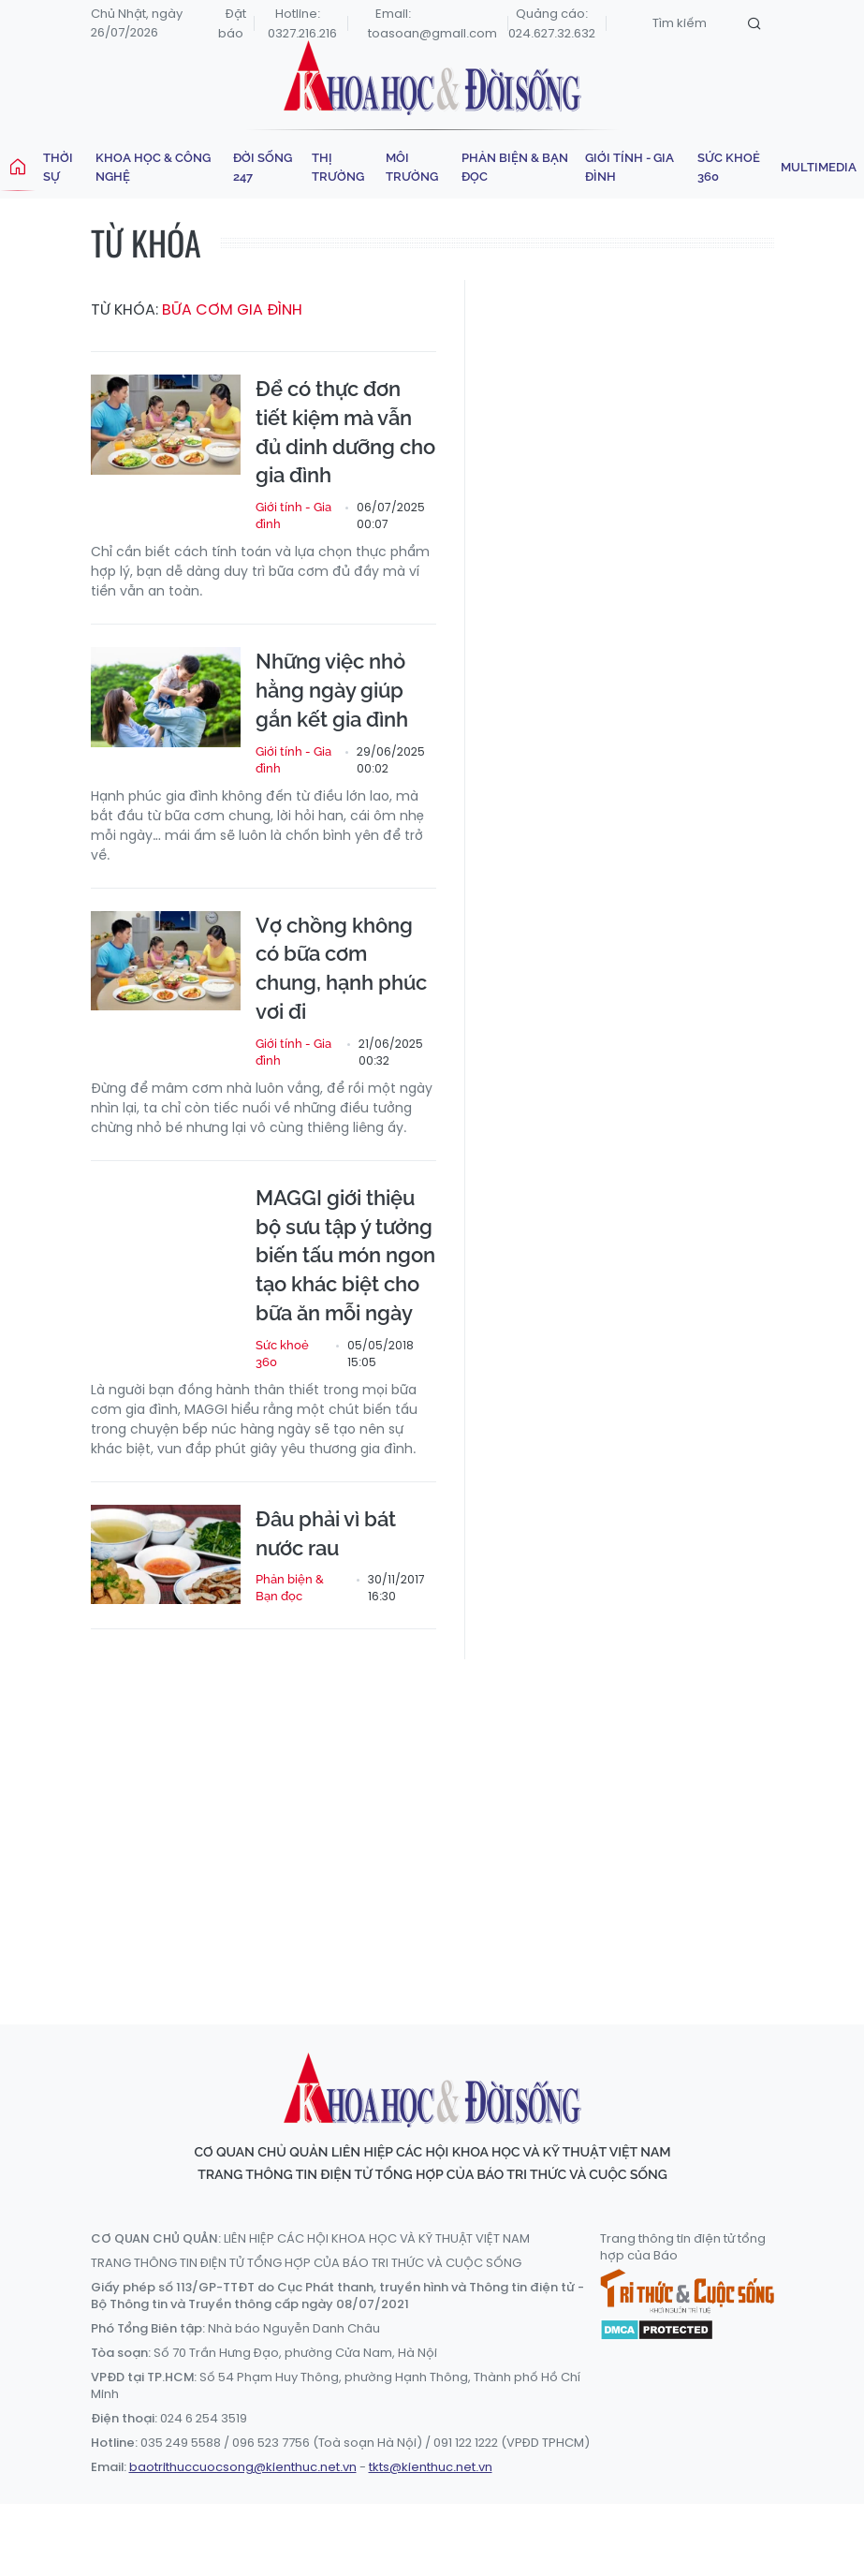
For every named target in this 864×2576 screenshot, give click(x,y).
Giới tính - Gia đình (629, 167)
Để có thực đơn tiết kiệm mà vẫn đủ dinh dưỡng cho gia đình (345, 431)
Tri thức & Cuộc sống (687, 2291)
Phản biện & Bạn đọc (514, 167)
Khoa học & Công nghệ (153, 167)
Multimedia (819, 167)
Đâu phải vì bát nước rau (326, 1533)
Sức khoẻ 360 (728, 167)
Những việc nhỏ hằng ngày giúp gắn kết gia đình (334, 690)
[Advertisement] (477, 1824)
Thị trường (338, 167)
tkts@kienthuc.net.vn (430, 2467)
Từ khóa (146, 242)
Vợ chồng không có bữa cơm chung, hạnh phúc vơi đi (341, 968)
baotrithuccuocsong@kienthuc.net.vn (243, 2467)
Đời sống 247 (262, 167)
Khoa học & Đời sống (432, 77)
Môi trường (412, 167)
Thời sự (58, 167)
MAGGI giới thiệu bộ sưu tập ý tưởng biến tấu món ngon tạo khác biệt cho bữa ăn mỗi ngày (345, 1255)
